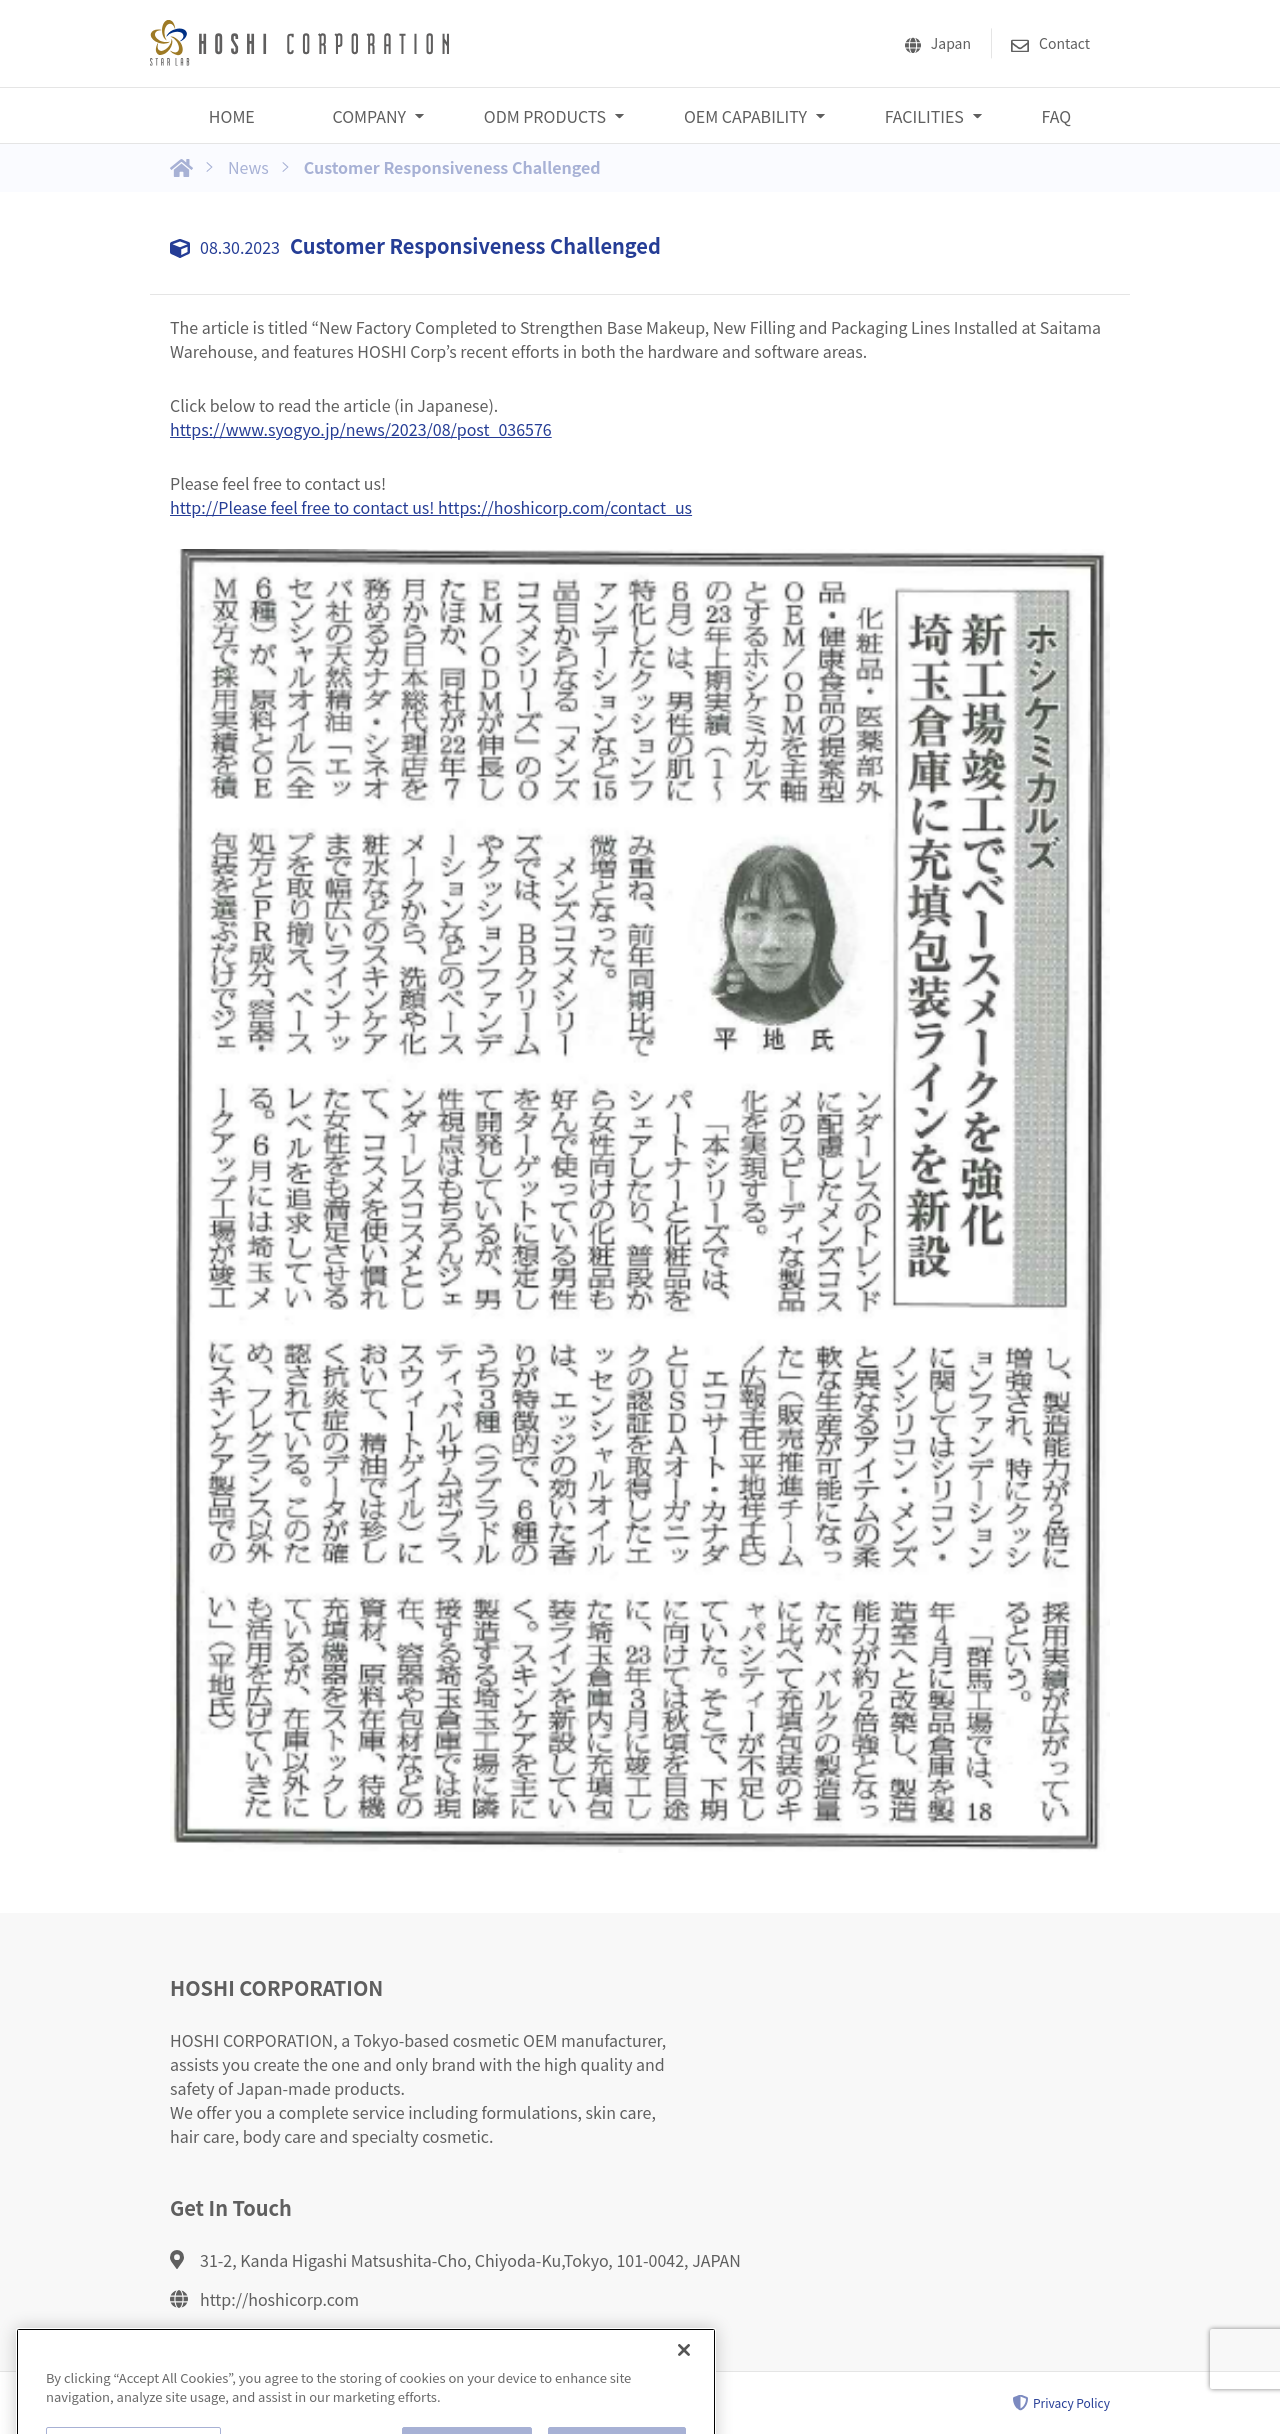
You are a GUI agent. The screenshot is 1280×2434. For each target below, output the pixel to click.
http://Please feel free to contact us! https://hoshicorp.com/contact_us (431, 507)
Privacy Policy (1061, 2403)
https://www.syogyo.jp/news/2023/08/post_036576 (361, 429)
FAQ (1057, 116)
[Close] (684, 2371)
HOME (232, 116)
